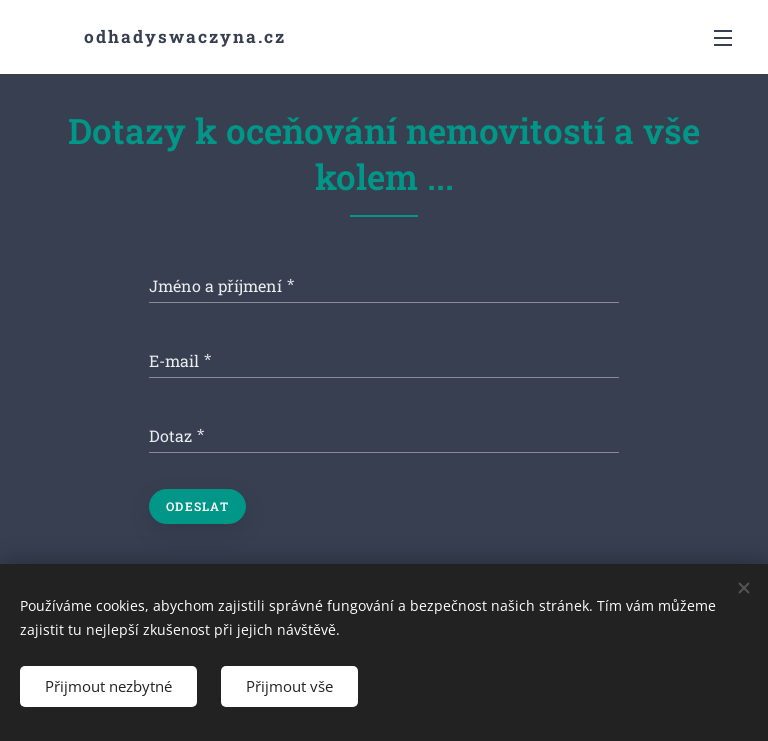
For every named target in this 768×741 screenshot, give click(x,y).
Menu (723, 38)
